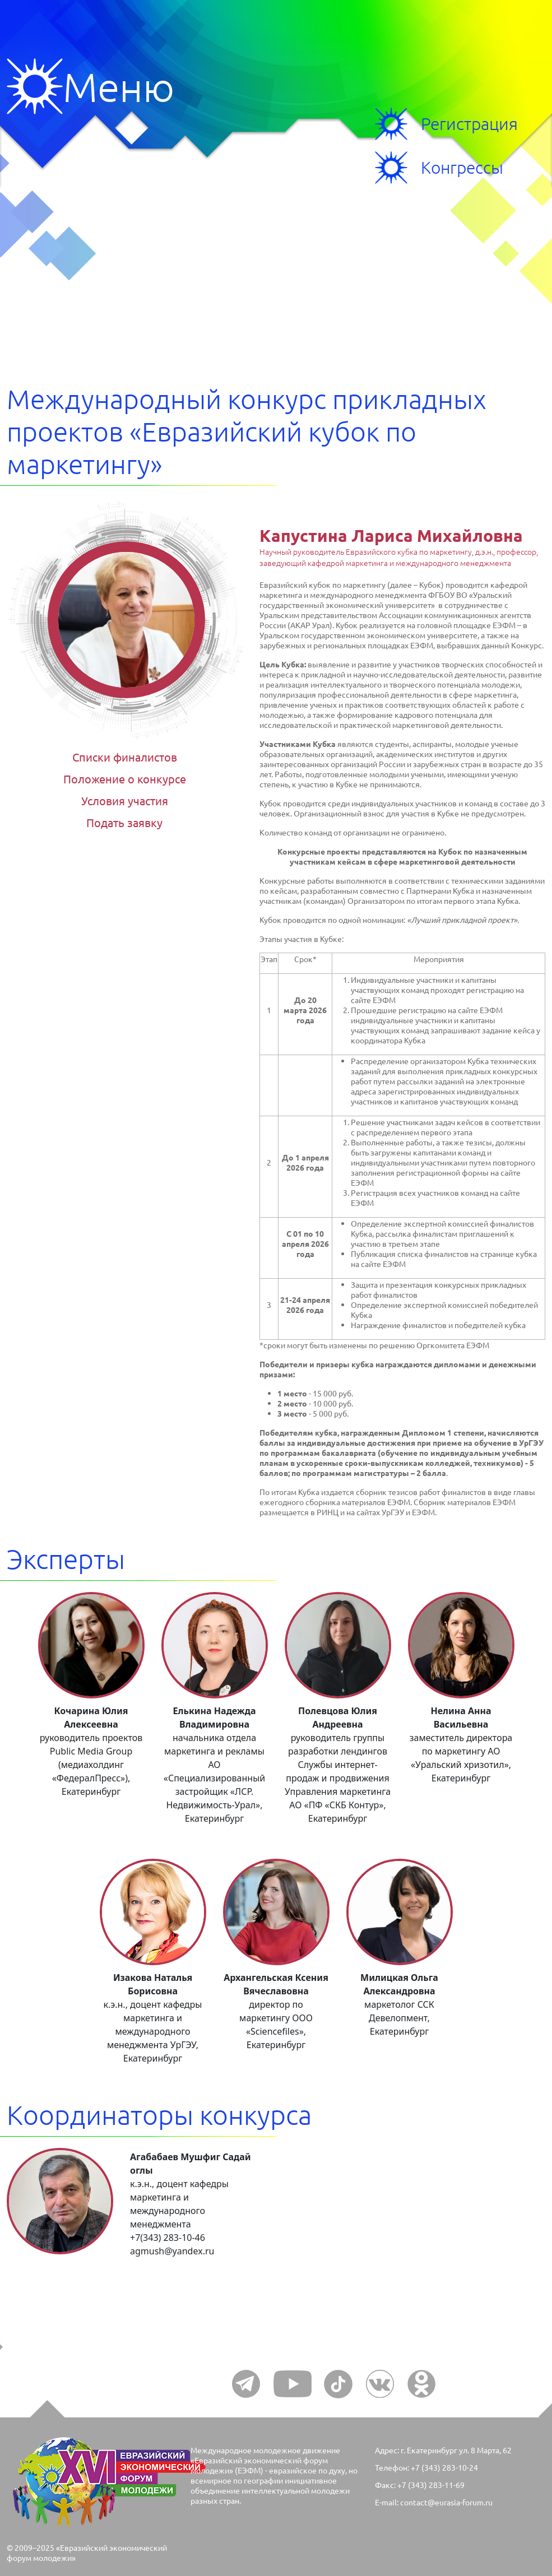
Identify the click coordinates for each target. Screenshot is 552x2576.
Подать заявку (124, 822)
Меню (35, 86)
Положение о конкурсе (124, 779)
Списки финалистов (124, 757)
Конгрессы (462, 167)
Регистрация (469, 123)
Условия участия (124, 800)
